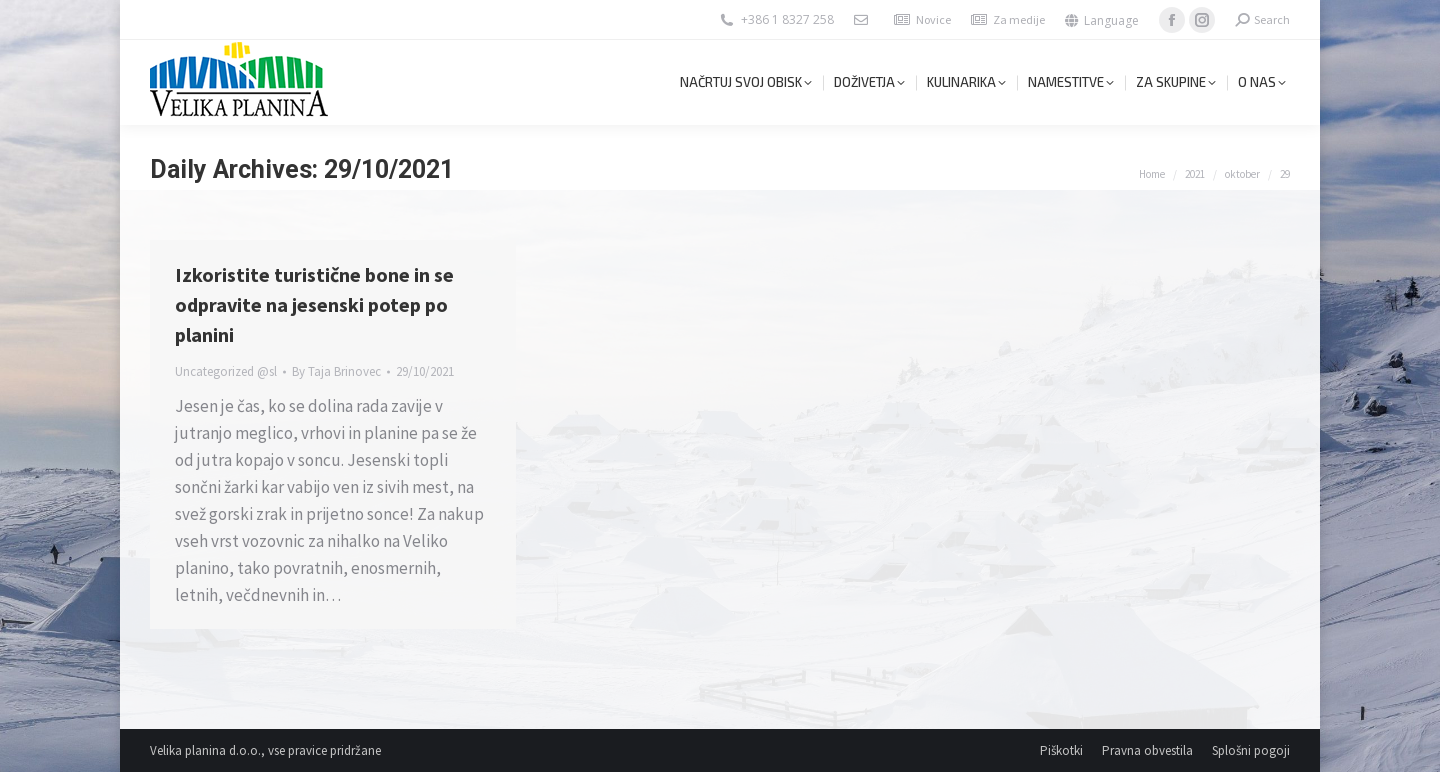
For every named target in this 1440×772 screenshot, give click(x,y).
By (336, 371)
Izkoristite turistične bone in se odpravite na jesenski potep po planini (314, 304)
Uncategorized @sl (226, 371)
